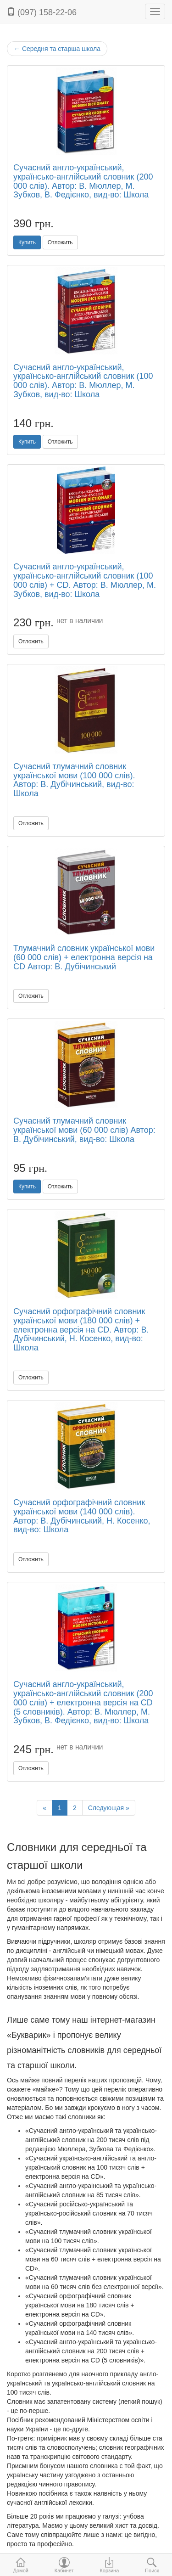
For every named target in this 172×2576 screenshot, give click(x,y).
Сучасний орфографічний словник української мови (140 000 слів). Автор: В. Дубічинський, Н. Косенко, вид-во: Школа (81, 1516)
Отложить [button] (60, 242)
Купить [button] (27, 242)
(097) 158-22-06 (42, 12)
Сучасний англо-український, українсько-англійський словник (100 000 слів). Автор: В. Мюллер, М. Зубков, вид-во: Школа (83, 381)
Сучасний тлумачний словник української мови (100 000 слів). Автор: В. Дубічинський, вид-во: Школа (74, 780)
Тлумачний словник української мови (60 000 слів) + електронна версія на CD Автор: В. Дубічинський (84, 957)
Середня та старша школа (57, 48)
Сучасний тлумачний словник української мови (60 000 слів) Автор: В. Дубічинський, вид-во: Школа (84, 1130)
